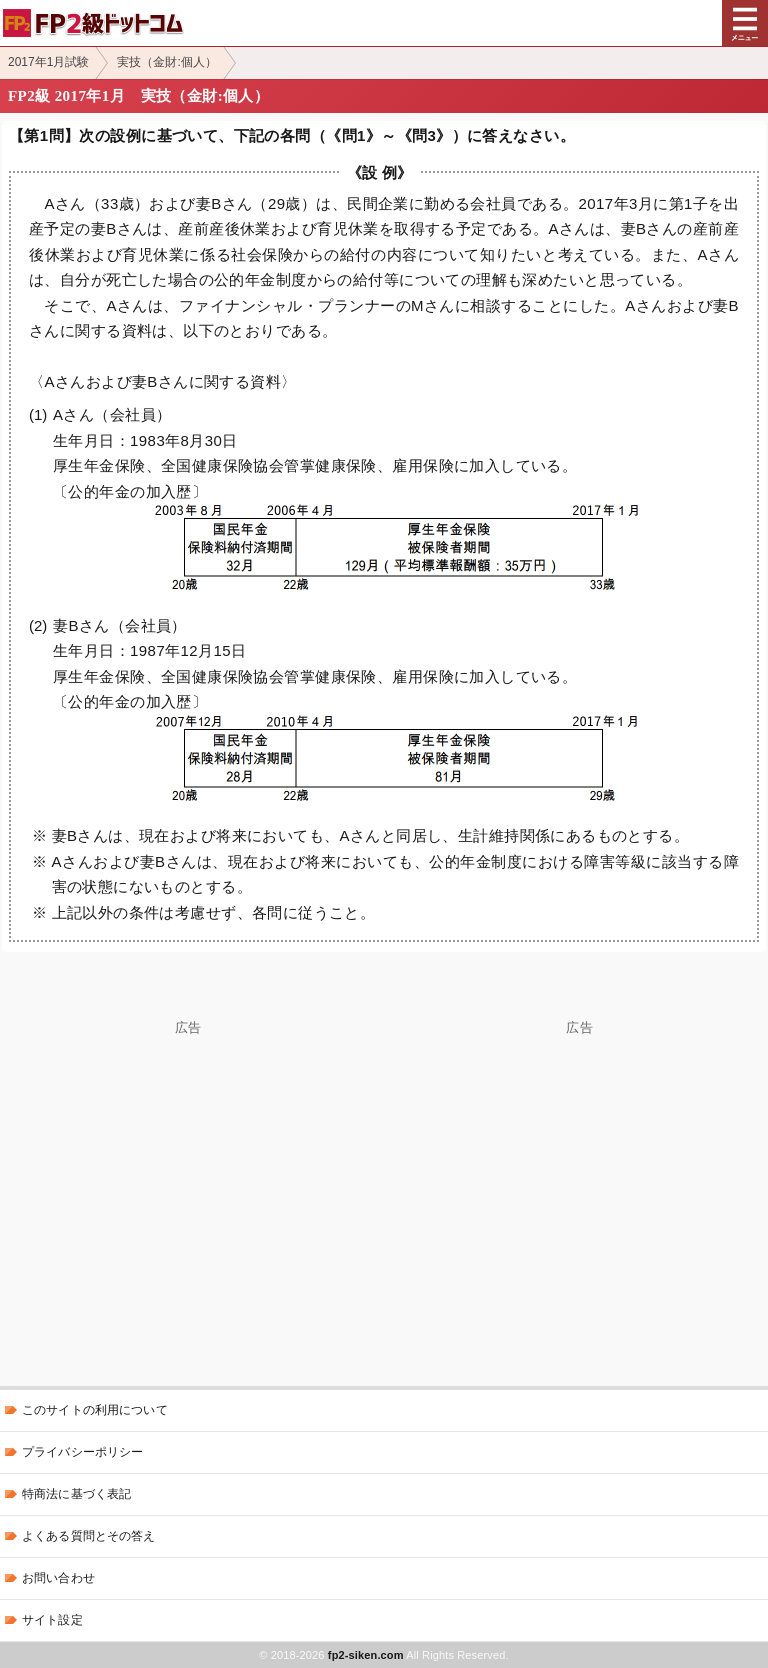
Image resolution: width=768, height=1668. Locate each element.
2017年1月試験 (48, 62)
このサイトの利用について (95, 1410)
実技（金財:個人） (166, 62)
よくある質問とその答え (89, 1536)
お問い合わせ (58, 1578)
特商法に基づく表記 (76, 1494)
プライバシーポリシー (82, 1452)
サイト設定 (52, 1620)
